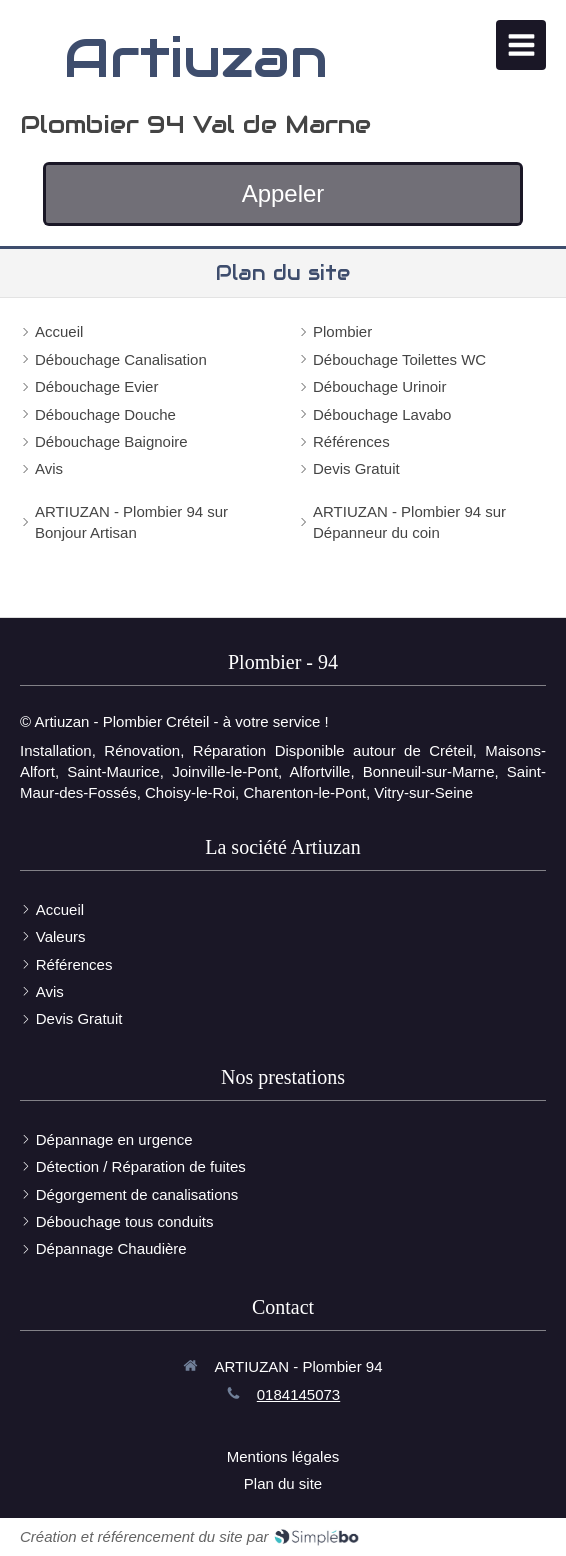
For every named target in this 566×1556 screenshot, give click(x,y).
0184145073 (298, 1394)
